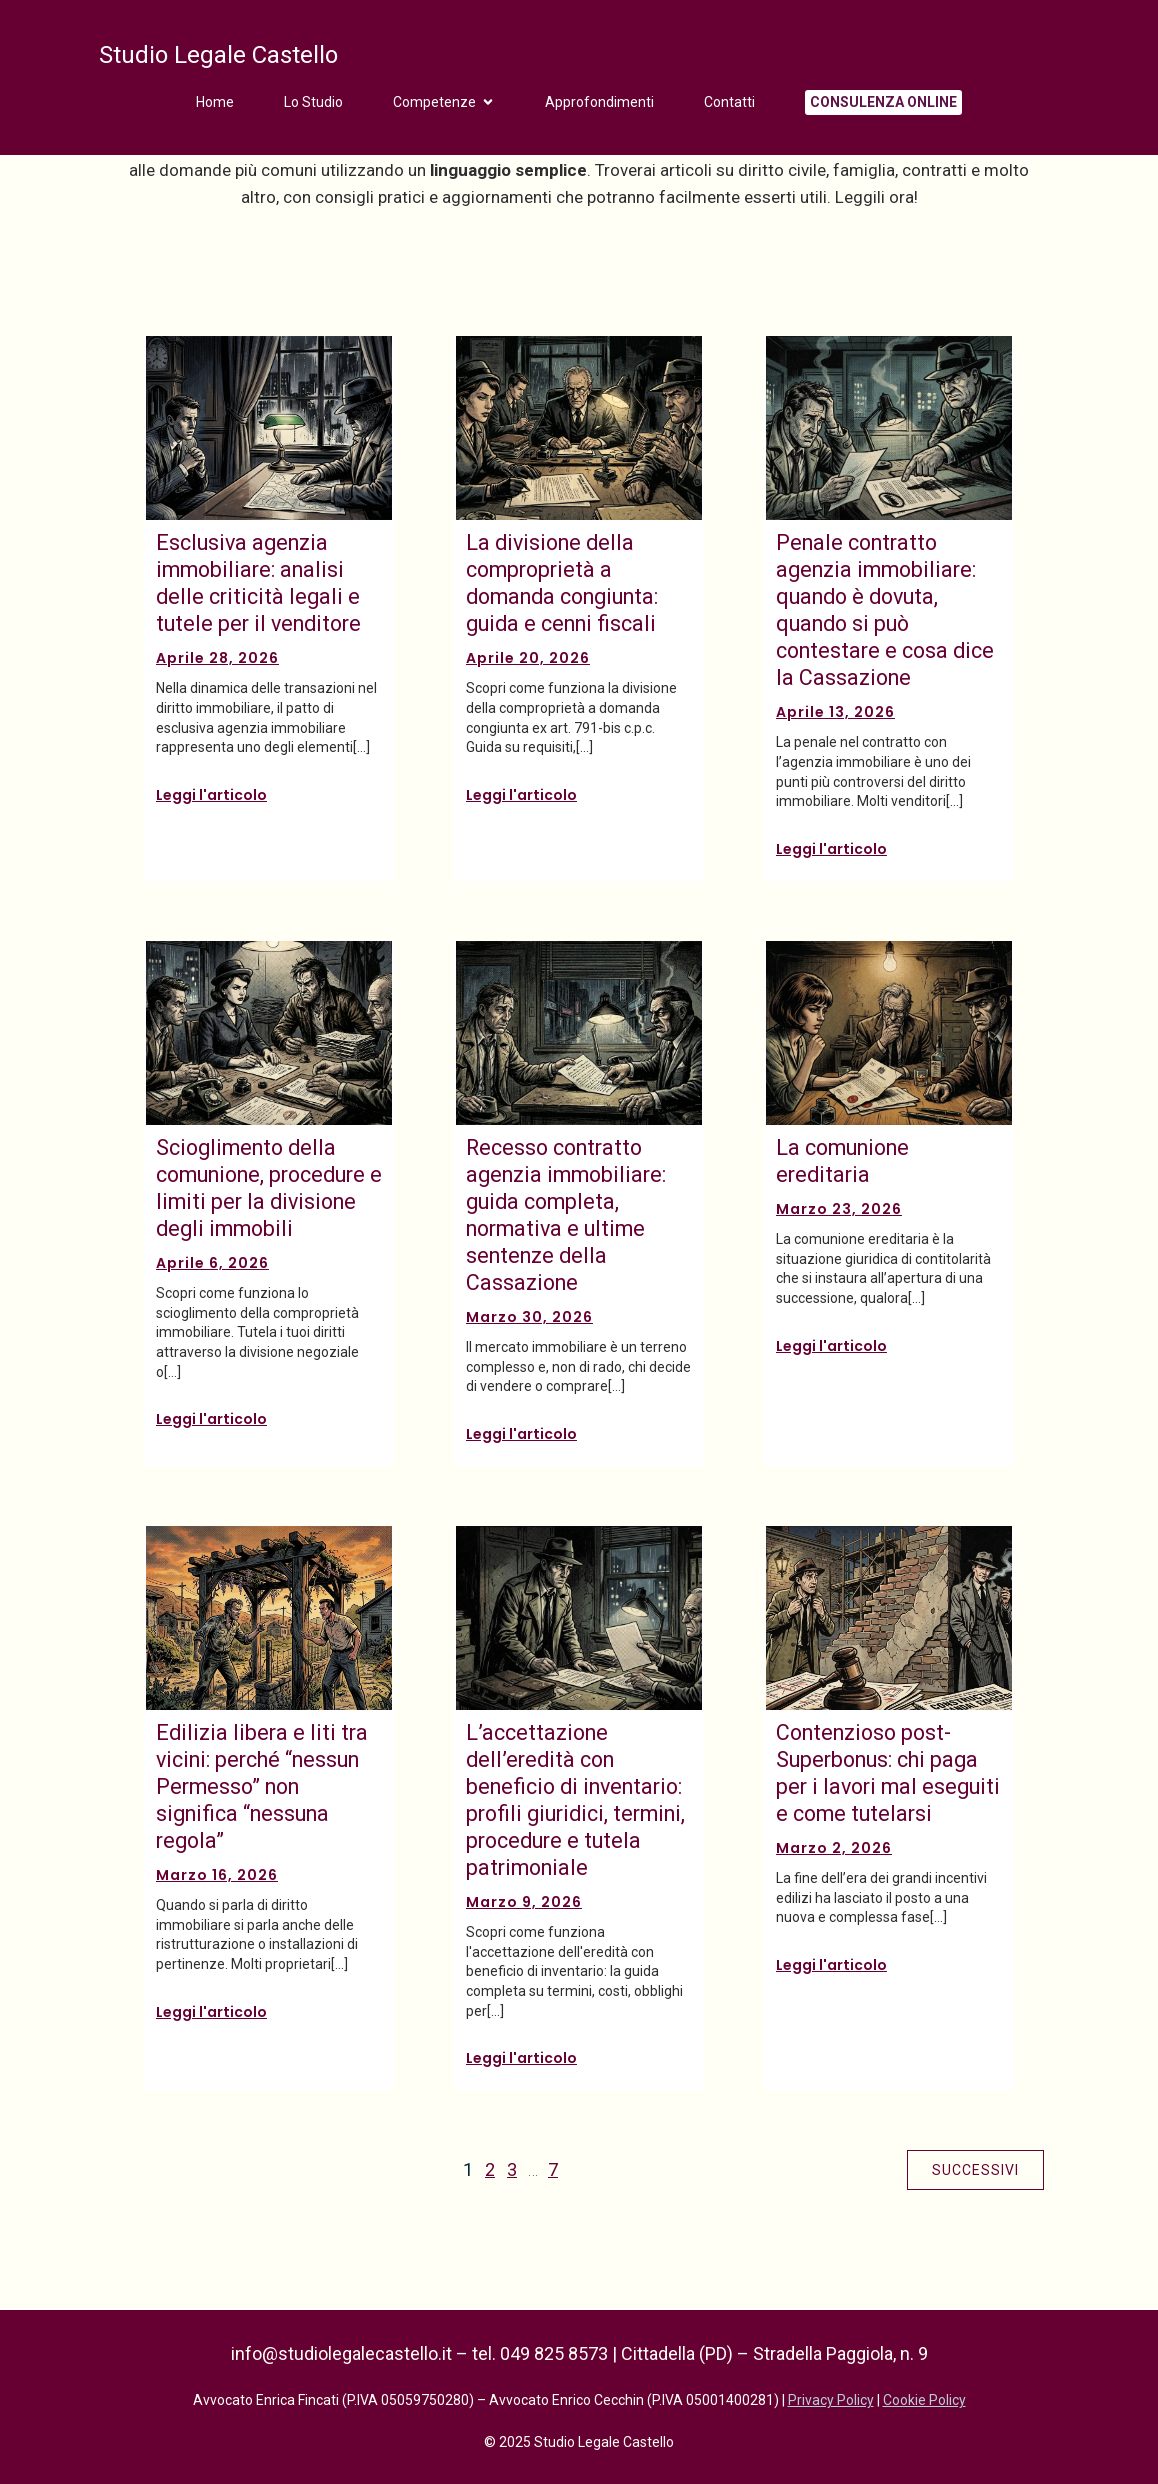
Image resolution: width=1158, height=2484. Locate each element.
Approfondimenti (599, 102)
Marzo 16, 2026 (217, 1875)
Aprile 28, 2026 (217, 658)
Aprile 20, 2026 (528, 658)
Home (215, 102)
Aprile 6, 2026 (212, 1263)
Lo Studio (313, 102)
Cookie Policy (924, 2400)
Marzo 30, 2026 (529, 1317)
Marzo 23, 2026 (839, 1209)
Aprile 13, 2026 (835, 712)
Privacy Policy (831, 2400)
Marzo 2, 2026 (834, 1848)
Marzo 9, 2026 (524, 1902)
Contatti (729, 102)
